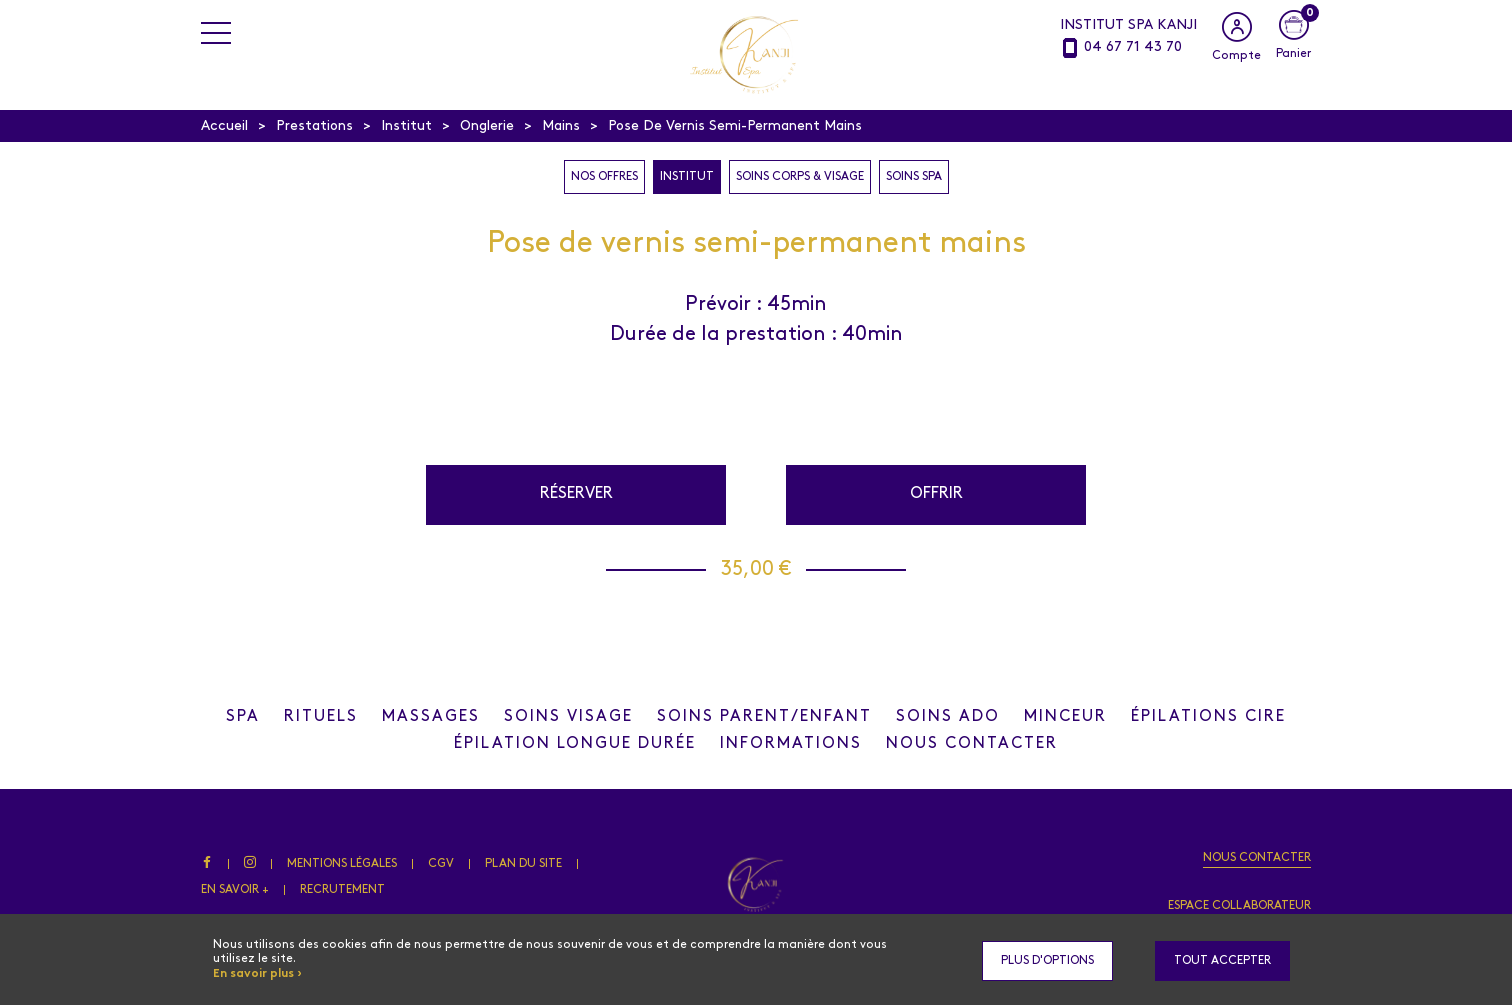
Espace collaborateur (1239, 906)
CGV (441, 864)
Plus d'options (1047, 961)
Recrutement (342, 890)
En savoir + (235, 890)
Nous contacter (1257, 858)
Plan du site (523, 864)
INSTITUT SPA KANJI (1128, 26)
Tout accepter (1222, 961)
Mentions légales (342, 864)
